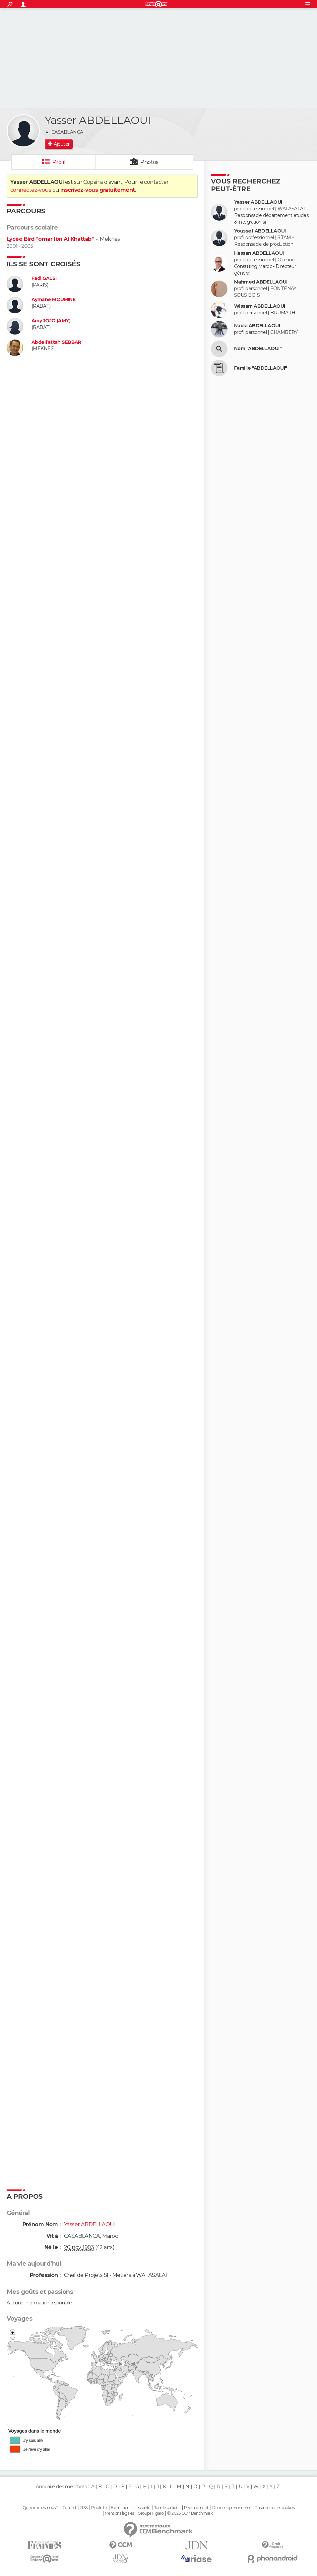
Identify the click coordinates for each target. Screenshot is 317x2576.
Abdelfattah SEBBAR (56, 342)
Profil (59, 162)
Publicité (99, 2507)
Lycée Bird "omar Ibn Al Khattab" (50, 239)
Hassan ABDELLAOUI (259, 253)
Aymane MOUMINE (53, 299)
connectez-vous (30, 190)
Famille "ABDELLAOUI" (260, 368)
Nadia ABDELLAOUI (257, 326)
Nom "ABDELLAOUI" (258, 348)
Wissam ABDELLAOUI (259, 306)
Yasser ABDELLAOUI (258, 202)
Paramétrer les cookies (274, 2507)
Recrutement (196, 2507)
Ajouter (61, 144)
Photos (149, 162)
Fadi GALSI (44, 278)
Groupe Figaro (150, 2513)
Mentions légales (119, 2513)
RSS (83, 2507)
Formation (120, 2507)
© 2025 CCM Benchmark (190, 2513)
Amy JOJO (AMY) (51, 321)
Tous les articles (167, 2507)
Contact (69, 2507)
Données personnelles (231, 2507)
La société (141, 2507)
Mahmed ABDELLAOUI (260, 282)
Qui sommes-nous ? (40, 2507)
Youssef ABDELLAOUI (260, 231)
